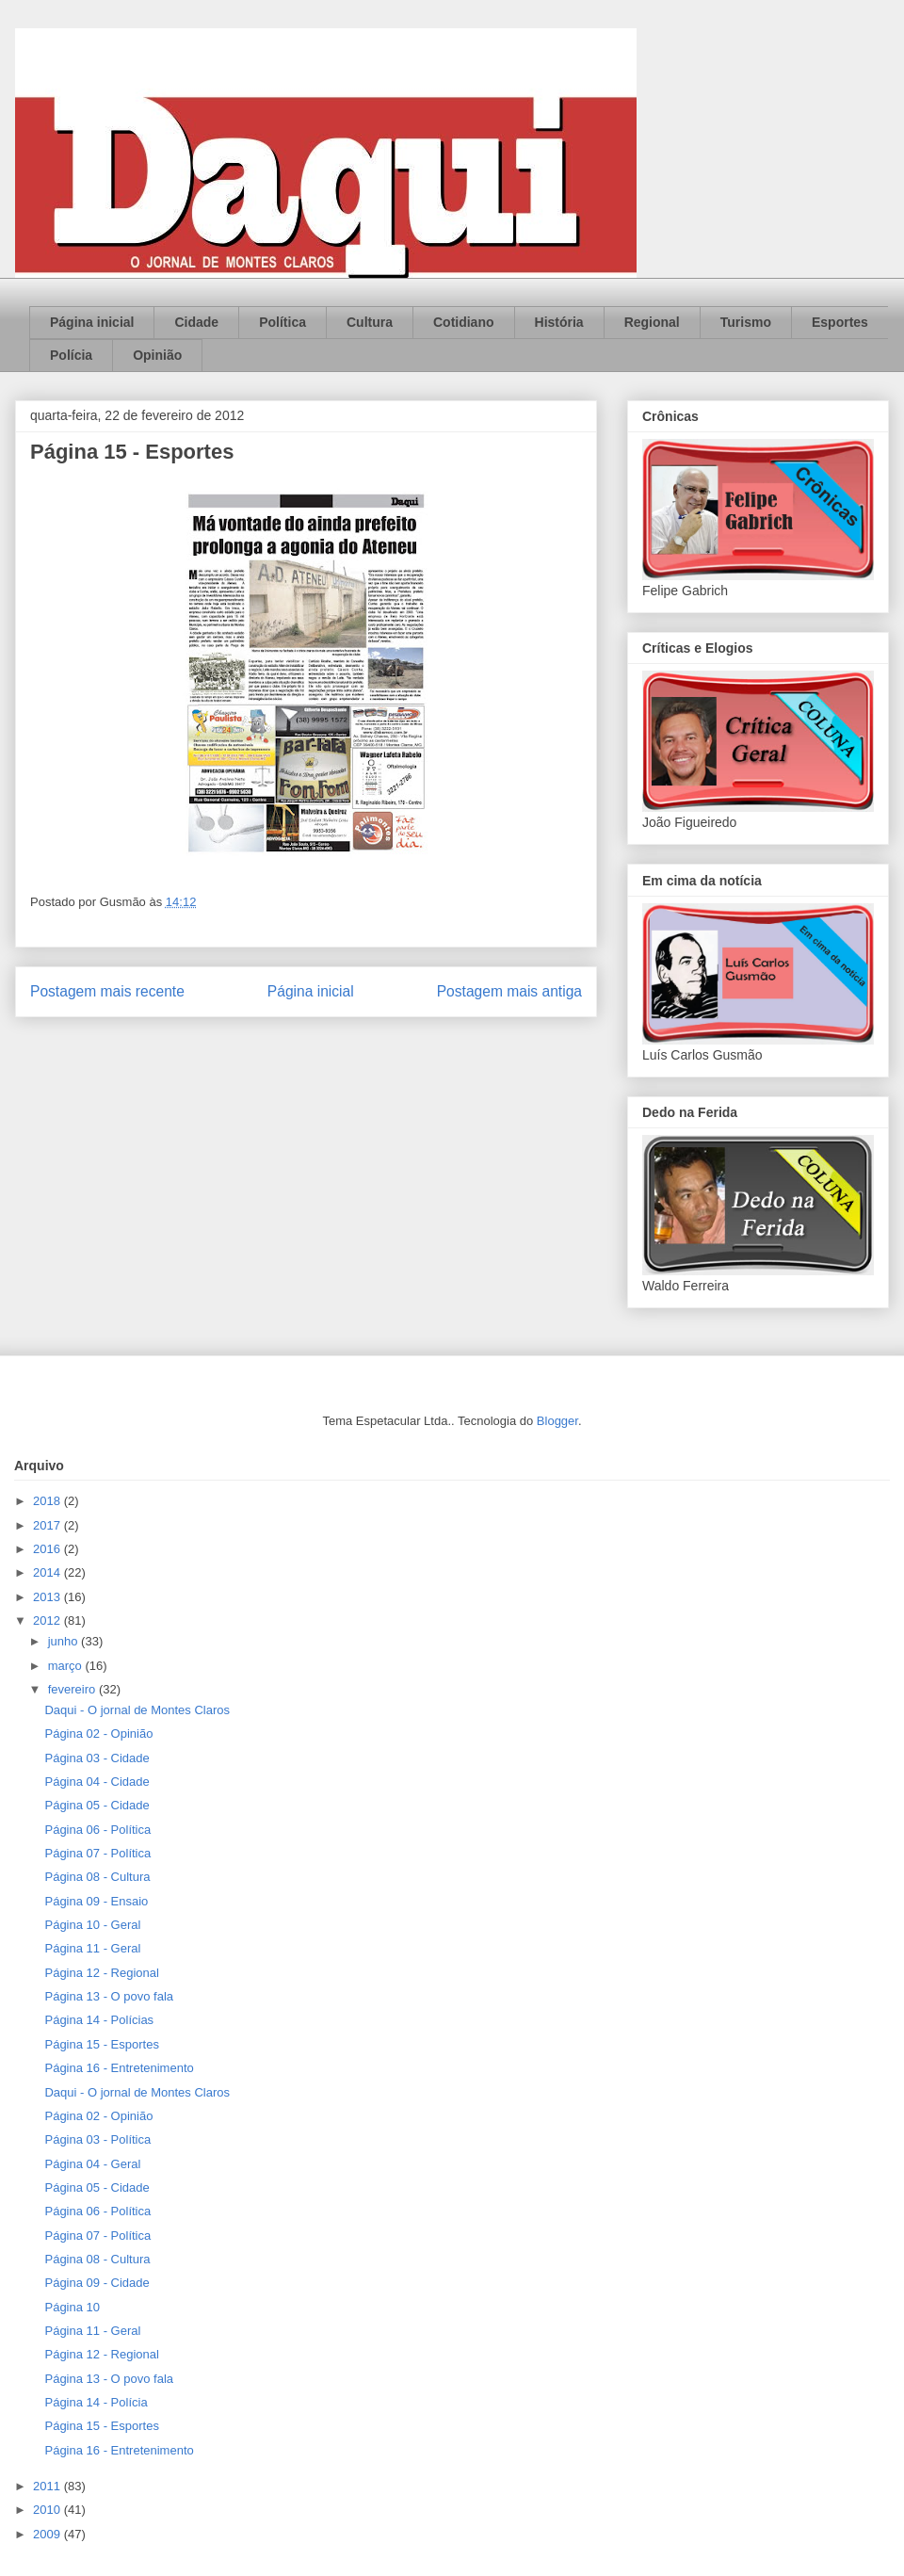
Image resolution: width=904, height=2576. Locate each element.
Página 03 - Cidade (96, 1758)
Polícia (71, 355)
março (67, 1666)
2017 (48, 1525)
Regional (652, 322)
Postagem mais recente (107, 991)
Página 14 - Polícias (98, 2020)
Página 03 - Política (97, 2139)
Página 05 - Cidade (96, 1805)
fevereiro (73, 1689)
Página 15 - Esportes (101, 2044)
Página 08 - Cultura (97, 1877)
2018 (48, 1501)
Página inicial (92, 322)
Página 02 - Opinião (98, 1733)
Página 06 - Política (97, 1830)
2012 (48, 1620)
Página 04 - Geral (92, 2164)
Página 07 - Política (97, 1853)
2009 (48, 2534)
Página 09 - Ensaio (96, 1901)
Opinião (157, 355)
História (559, 322)
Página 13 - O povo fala (108, 1996)
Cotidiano (463, 322)
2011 (48, 2486)
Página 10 (72, 2307)
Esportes (840, 322)
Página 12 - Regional (101, 1973)
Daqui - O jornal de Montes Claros (137, 1710)
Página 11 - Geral (92, 1948)
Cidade (196, 322)
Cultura (370, 322)
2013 (48, 1597)
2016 (48, 1549)
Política (282, 322)
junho (64, 1641)
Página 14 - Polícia (95, 2402)
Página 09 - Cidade (96, 2283)
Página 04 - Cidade (96, 1781)
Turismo (745, 322)
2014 (48, 1572)
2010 (48, 2510)
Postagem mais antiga (509, 991)
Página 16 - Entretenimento (118, 2068)
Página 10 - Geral (92, 1925)
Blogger (557, 1421)
